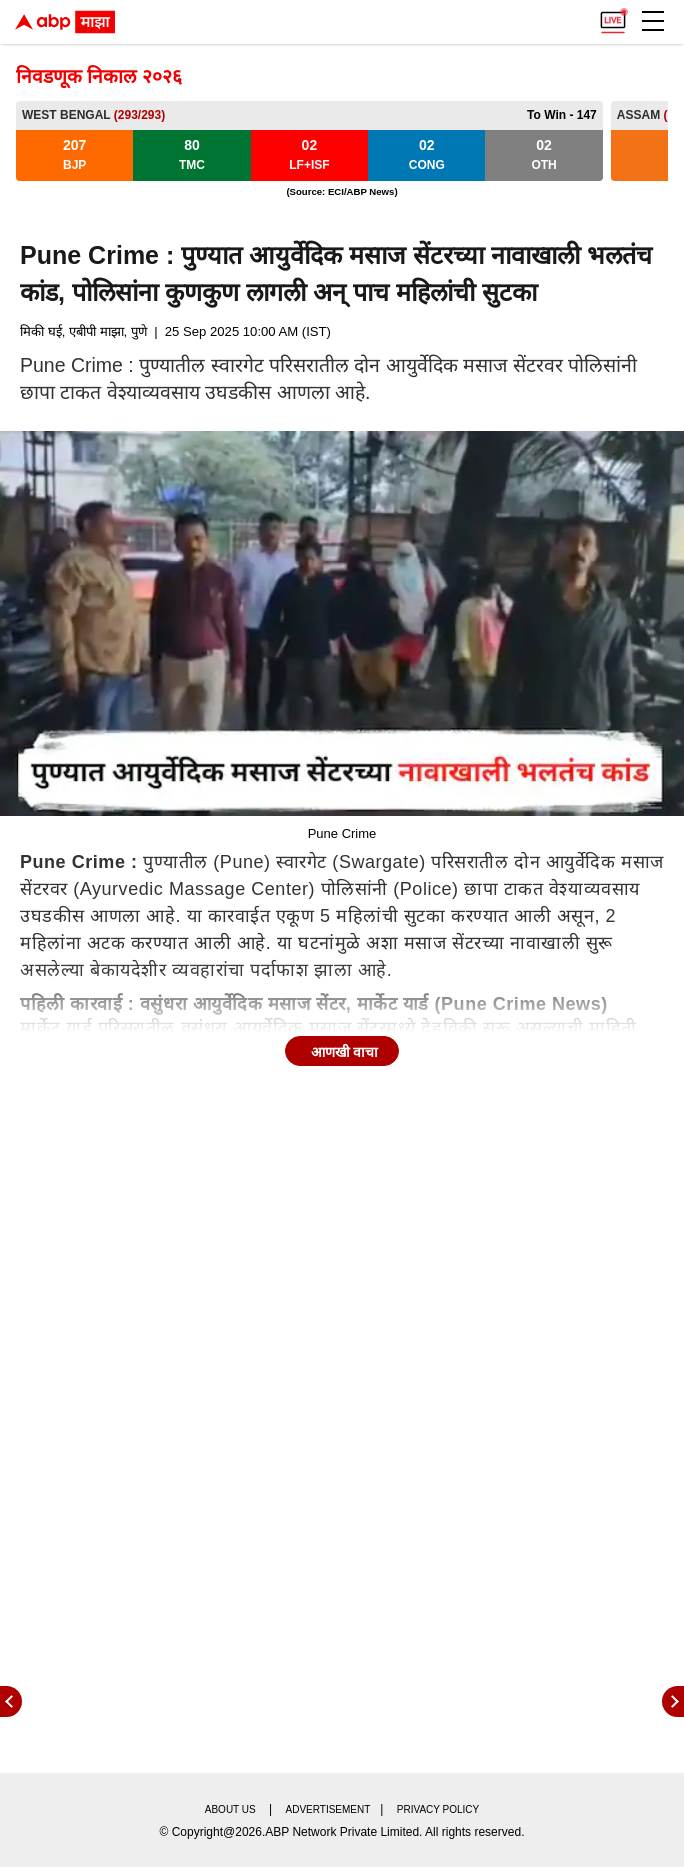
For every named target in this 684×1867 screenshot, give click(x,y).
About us (230, 1809)
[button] (653, 21)
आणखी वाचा (345, 1052)
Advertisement (328, 1809)
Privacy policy (438, 1809)
